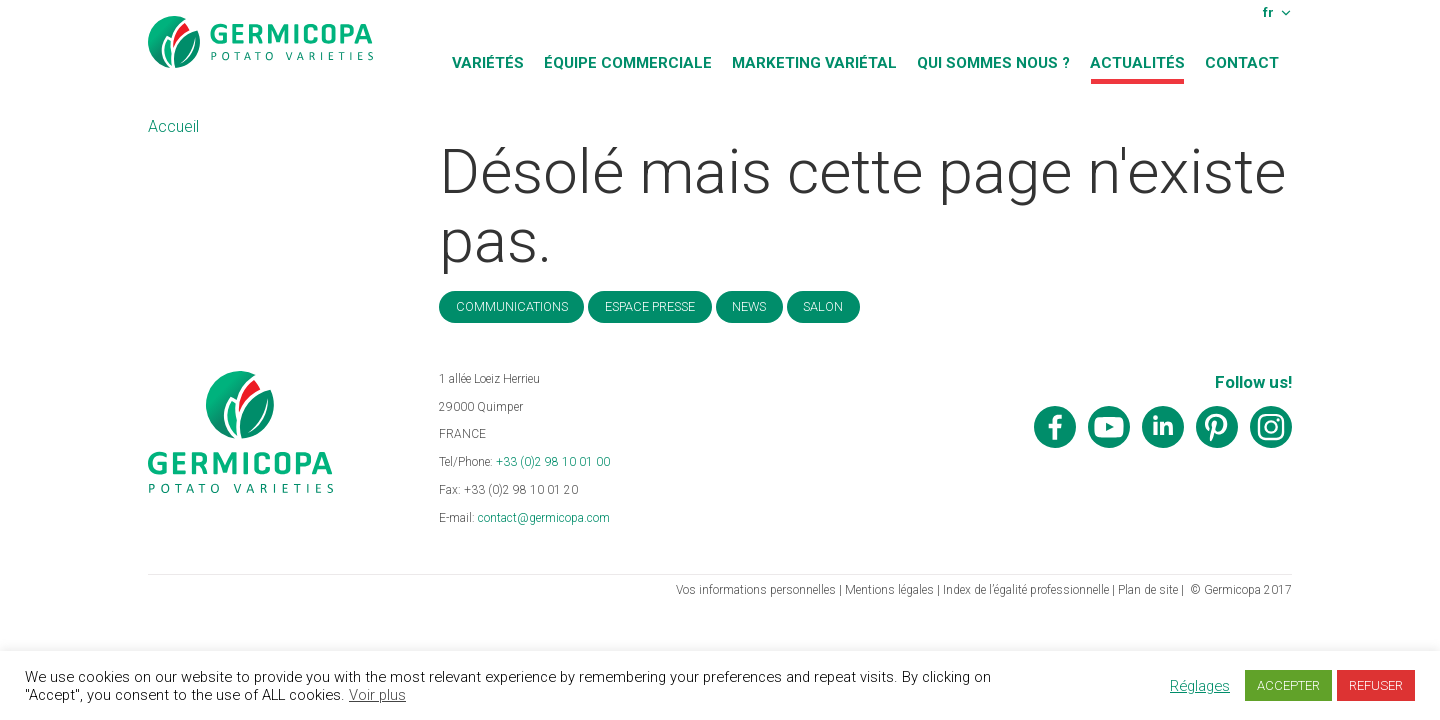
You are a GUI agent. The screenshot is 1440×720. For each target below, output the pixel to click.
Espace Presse (650, 306)
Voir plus (377, 695)
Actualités (1137, 63)
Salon (823, 306)
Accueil (173, 126)
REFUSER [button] (1376, 685)
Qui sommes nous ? (993, 63)
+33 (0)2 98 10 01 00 (553, 462)
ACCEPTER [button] (1288, 685)
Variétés (488, 63)
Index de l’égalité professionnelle (1026, 590)
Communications (512, 306)
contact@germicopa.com (544, 518)
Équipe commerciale (628, 63)
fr (1268, 12)
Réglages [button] (1200, 686)
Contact (1242, 63)
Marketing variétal (814, 63)
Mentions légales (889, 590)
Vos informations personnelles (756, 590)
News (749, 306)
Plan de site (1148, 590)
